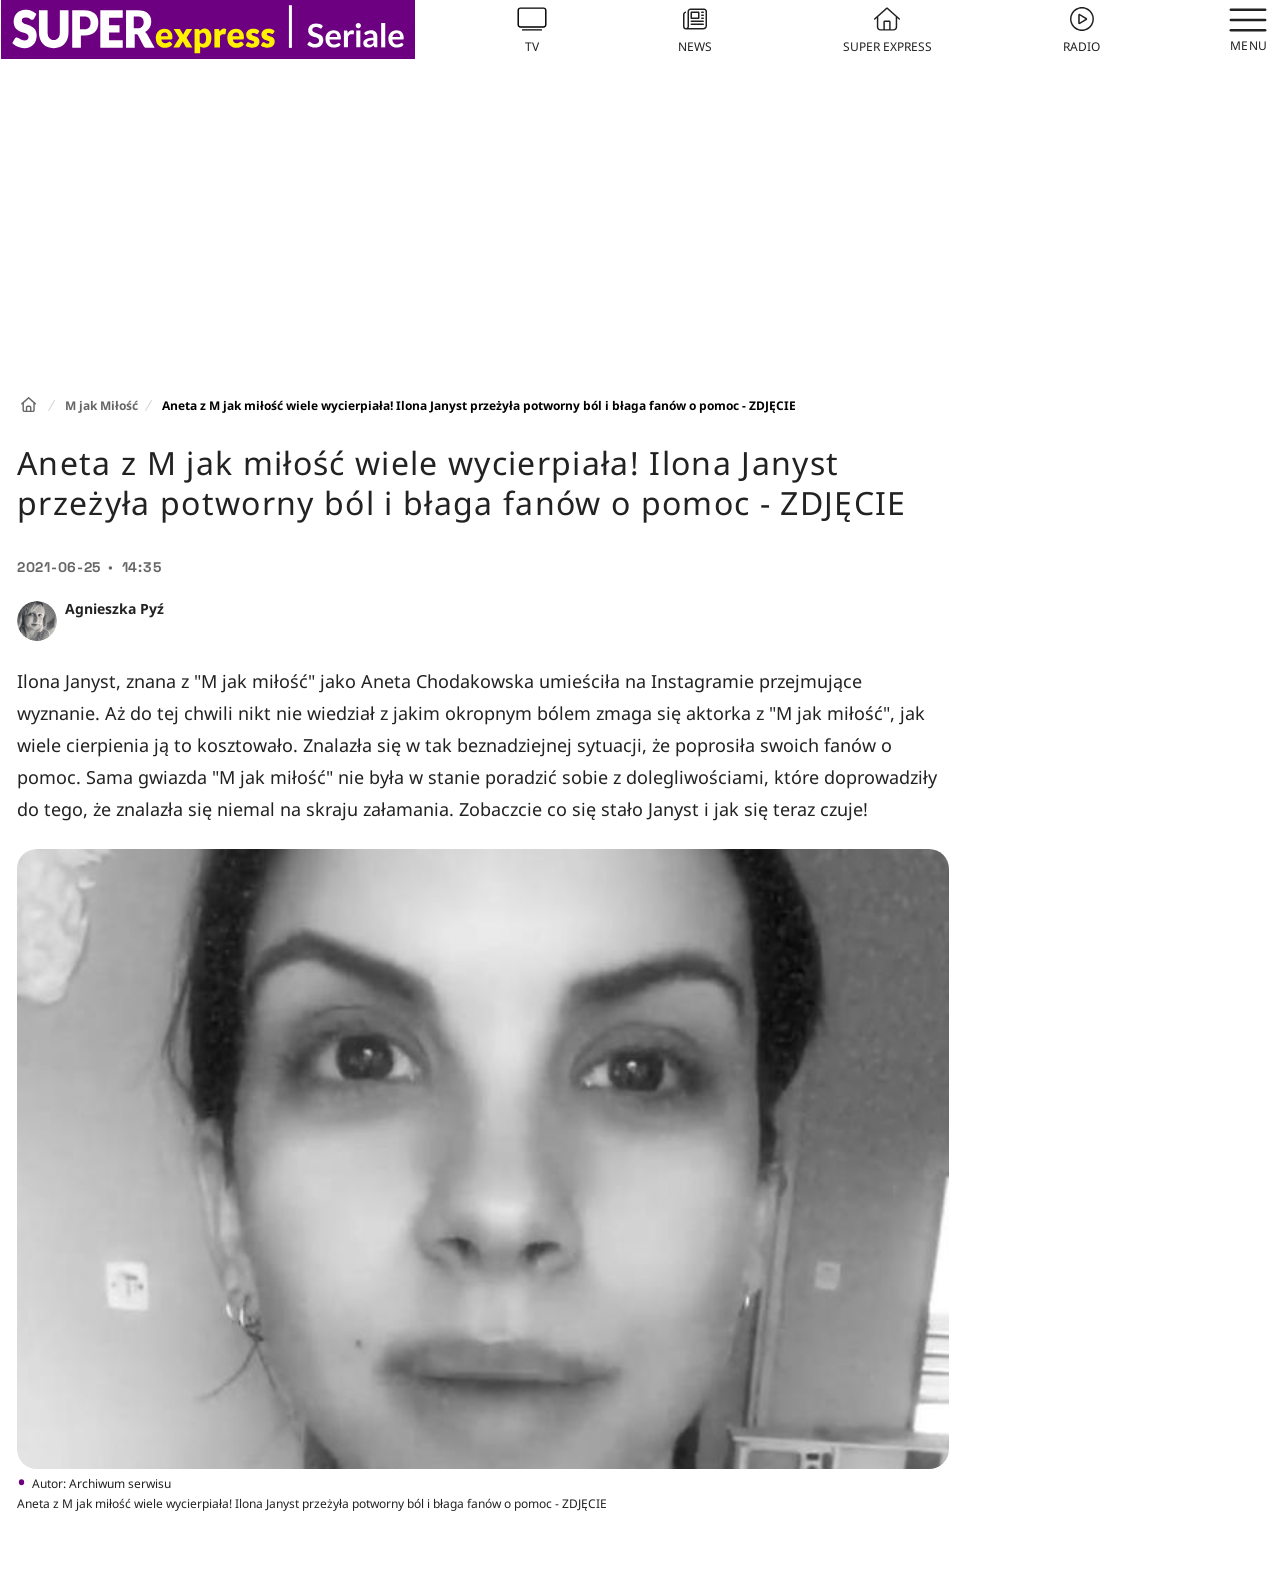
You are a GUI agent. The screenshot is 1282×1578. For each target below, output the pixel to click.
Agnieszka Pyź (114, 608)
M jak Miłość (101, 405)
